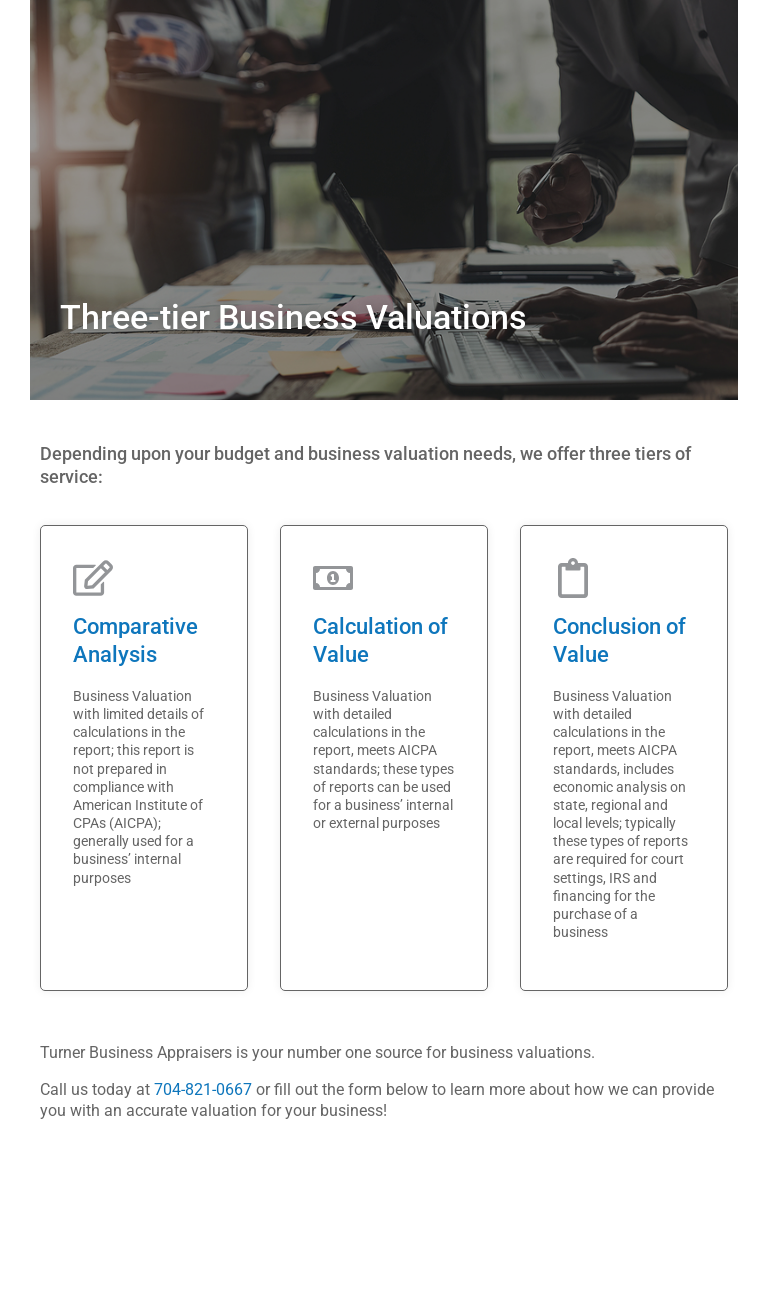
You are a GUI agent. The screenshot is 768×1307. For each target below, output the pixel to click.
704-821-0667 (203, 1089)
